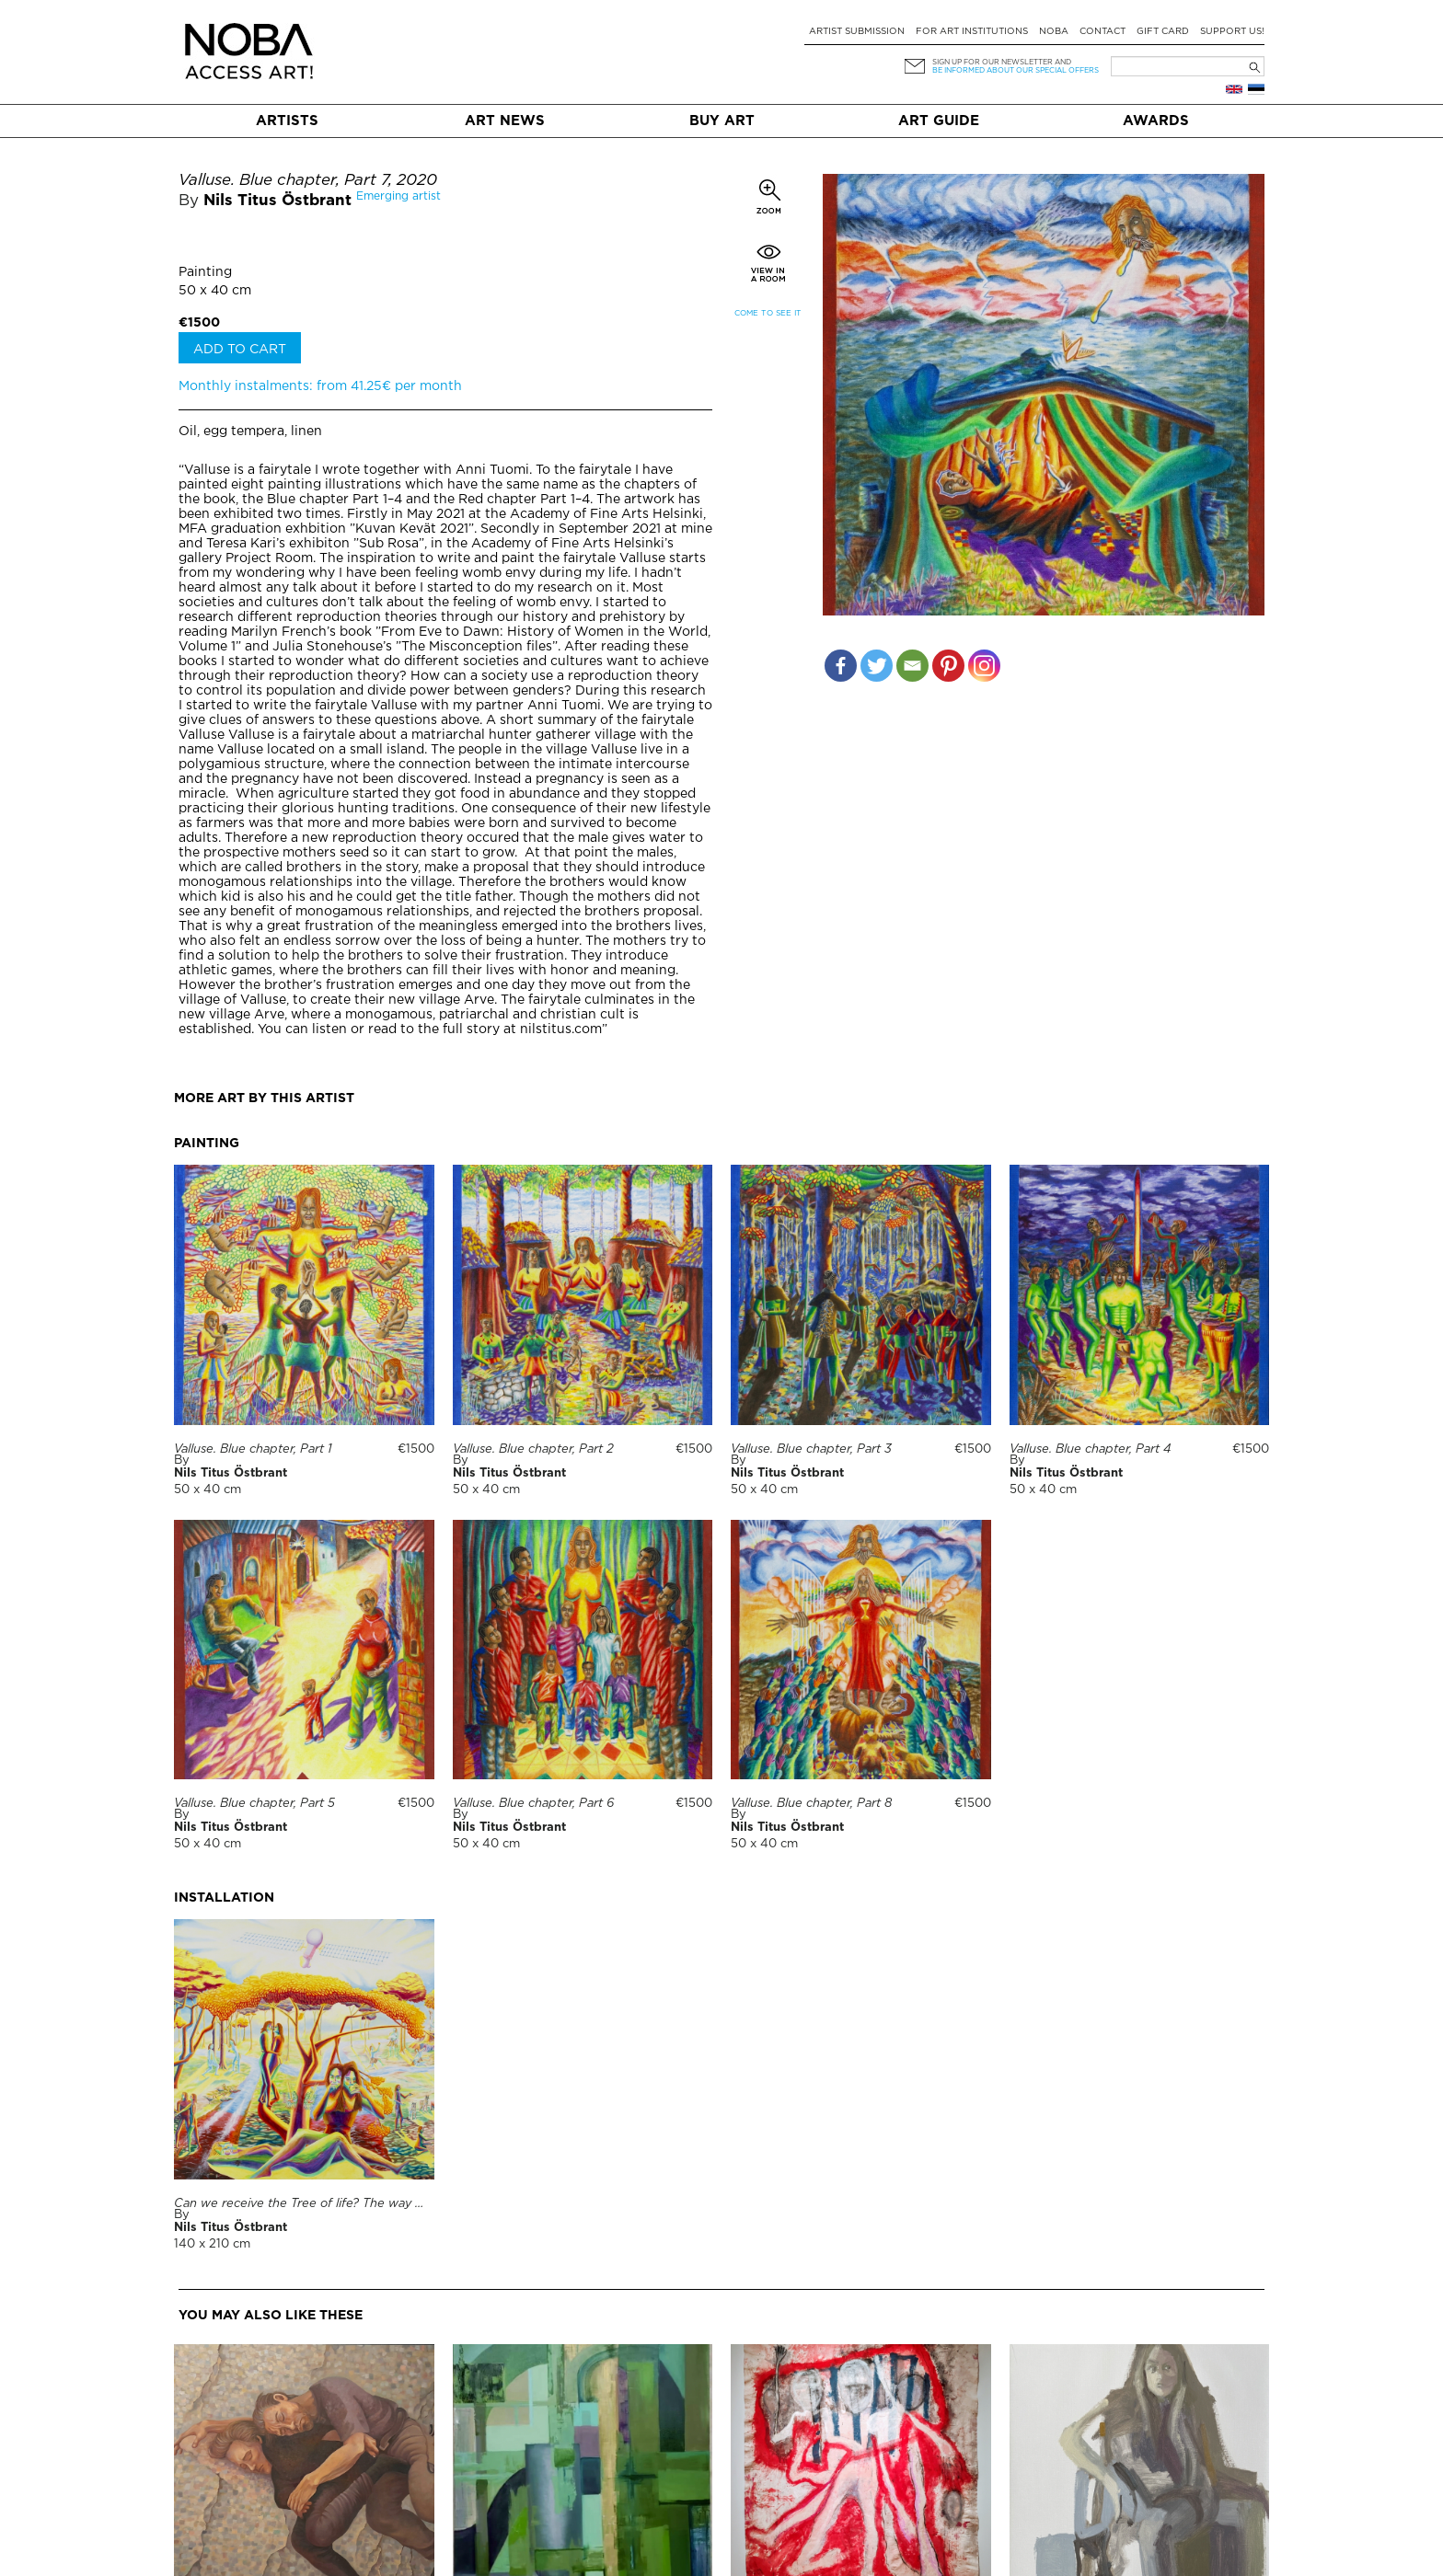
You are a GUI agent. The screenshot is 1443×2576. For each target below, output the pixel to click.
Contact (1102, 32)
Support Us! (1232, 32)
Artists (287, 121)
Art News (505, 121)
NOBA (1053, 32)
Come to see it (768, 313)
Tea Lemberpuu (1056, 2565)
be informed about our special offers (1015, 70)
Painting (205, 272)
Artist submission (857, 32)
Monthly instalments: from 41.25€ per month (320, 386)
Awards (1156, 121)
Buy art (722, 121)
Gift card (1163, 32)
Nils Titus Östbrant (277, 201)
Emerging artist (398, 196)
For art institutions (972, 32)
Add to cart (239, 349)
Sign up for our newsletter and (1001, 62)
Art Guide (938, 121)
